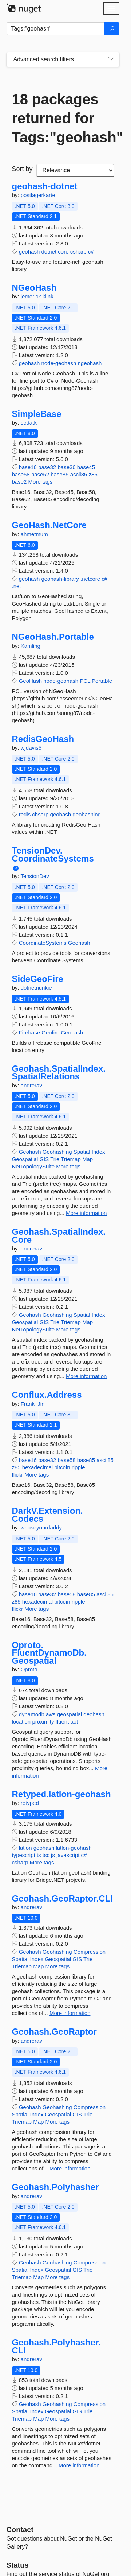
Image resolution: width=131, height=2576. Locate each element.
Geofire (50, 1032)
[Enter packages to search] (55, 28)
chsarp (40, 814)
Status (18, 2565)
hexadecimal (37, 1467)
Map (87, 1159)
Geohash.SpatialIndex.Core (59, 1235)
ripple (78, 1467)
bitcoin (62, 1467)
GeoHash (30, 681)
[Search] (111, 28)
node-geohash (58, 363)
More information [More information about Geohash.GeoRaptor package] (70, 2168)
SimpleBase (36, 414)
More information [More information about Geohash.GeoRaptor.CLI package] (70, 2013)
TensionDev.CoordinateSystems (53, 854)
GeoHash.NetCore (49, 525)
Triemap (70, 1159)
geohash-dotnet (45, 186)
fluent (62, 1721)
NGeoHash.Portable (53, 637)
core (63, 251)
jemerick (32, 296)
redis (25, 814)
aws (51, 1714)
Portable (102, 681)
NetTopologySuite (33, 1166)
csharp (78, 251)
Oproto (29, 1669)
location (21, 1721)
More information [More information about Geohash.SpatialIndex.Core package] (86, 1376)
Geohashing (57, 1152)
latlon (25, 1848)
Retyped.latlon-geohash (61, 1794)
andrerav (31, 1085)
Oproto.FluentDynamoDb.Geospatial (49, 1653)
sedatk (29, 422)
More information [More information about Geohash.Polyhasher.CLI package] (79, 2465)
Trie (54, 1159)
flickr (17, 1474)
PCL (85, 681)
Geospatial (25, 1159)
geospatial (69, 1714)
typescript (23, 1855)
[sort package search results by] (75, 170)
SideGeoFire (37, 979)
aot (74, 1721)
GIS (44, 1159)
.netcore (90, 579)
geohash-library (60, 579)
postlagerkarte (38, 195)
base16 (28, 467)
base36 (66, 467)
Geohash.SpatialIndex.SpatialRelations (59, 1072)
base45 (86, 467)
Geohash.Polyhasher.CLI (56, 2346)
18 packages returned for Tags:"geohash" (63, 118)
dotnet (48, 251)
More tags (40, 482)
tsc (46, 1855)
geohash (29, 251)
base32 (47, 467)
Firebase (29, 1032)
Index (98, 1152)
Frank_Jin (33, 1404)
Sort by (22, 169)
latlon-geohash (73, 1848)
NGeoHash (34, 288)
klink (48, 296)
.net (16, 586)
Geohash (79, 943)
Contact (20, 2530)
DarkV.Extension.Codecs (47, 1515)
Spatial (82, 1152)
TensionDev (34, 876)
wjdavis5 (31, 747)
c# (91, 251)
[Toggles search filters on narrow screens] (111, 59)
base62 (40, 474)
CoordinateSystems (43, 943)
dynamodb (31, 1714)
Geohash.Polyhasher (55, 2187)
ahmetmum (34, 534)
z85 (93, 474)
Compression (90, 1952)
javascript (67, 1855)
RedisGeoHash (43, 739)
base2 (19, 482)
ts (39, 1855)
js (53, 1855)
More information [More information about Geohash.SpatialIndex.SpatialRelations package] (86, 1213)
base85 (59, 474)
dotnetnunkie (36, 988)
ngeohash (90, 363)
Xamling (30, 646)
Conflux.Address (47, 1395)
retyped (30, 1803)
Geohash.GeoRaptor (54, 2032)
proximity (43, 1721)
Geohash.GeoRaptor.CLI (62, 1899)
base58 (21, 474)
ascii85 (78, 474)
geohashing (86, 814)
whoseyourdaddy (41, 1527)
